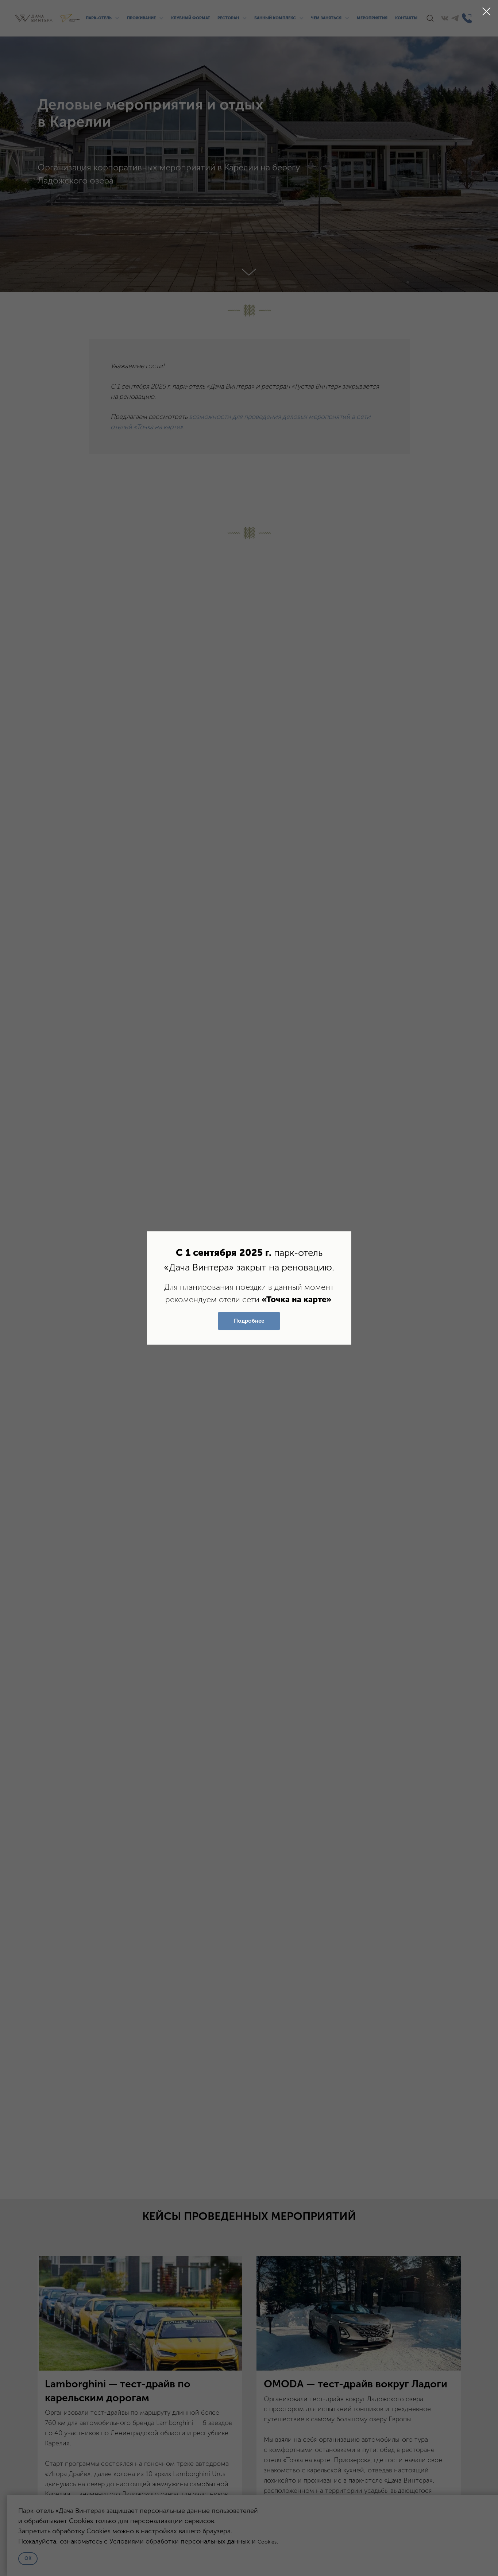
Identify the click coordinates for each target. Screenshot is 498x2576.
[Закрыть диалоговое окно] (486, 11)
